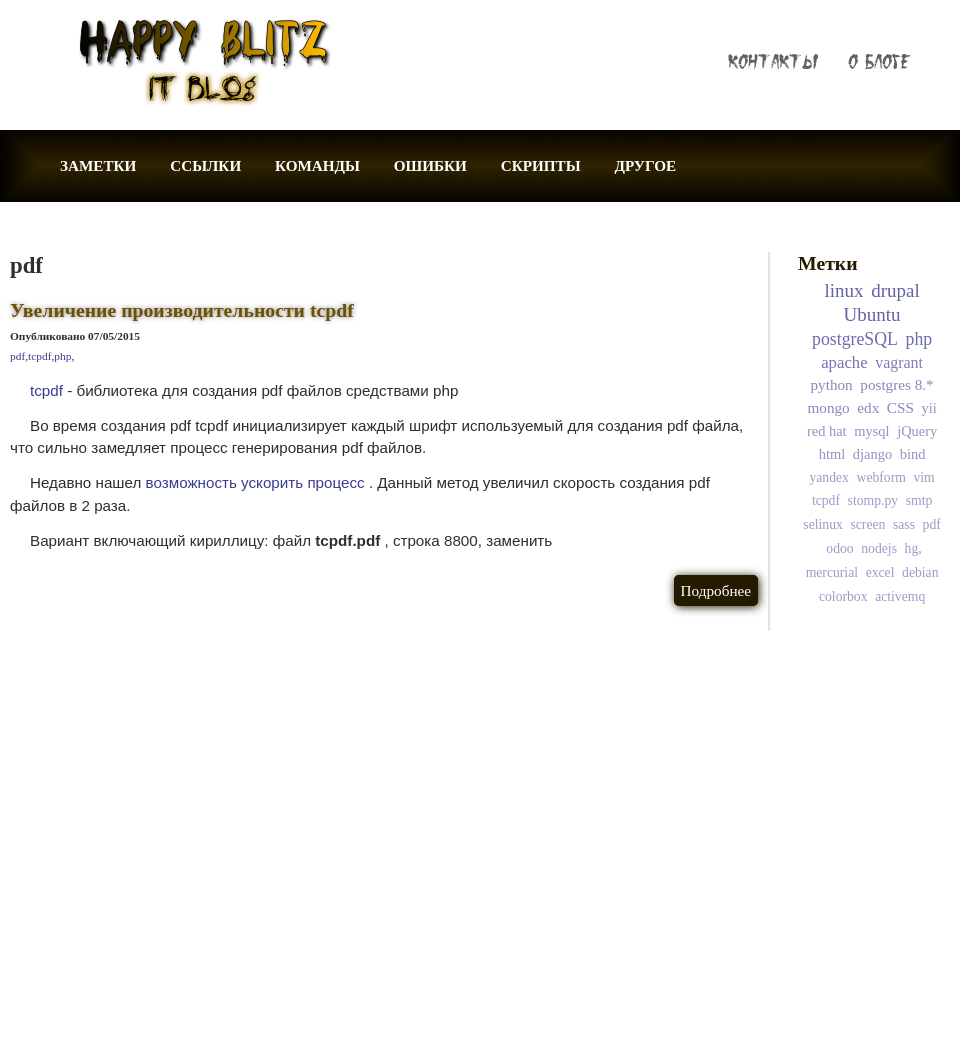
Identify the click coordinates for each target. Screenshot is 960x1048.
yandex (828, 477)
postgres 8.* (896, 384)
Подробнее (716, 590)
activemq (900, 596)
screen (867, 524)
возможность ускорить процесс (255, 482)
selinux (823, 524)
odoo (839, 548)
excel (880, 572)
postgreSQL (855, 339)
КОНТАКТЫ (773, 61)
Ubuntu (872, 314)
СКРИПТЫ (541, 165)
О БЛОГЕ (879, 61)
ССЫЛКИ (205, 165)
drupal (895, 290)
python (832, 384)
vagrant (899, 362)
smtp (919, 500)
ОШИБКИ (430, 165)
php (62, 356)
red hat (827, 431)
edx (868, 407)
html (832, 454)
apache (844, 362)
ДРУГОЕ (645, 165)
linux (844, 290)
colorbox (843, 596)
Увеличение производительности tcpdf (182, 310)
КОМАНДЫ (317, 165)
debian (920, 572)
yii (928, 408)
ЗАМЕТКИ (98, 165)
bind (913, 454)
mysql (871, 431)
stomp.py (873, 500)
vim (923, 477)
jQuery (917, 431)
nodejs (879, 548)
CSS (900, 407)
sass (904, 524)
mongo (829, 407)
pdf (17, 356)
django (872, 454)
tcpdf (39, 356)
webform (881, 477)
